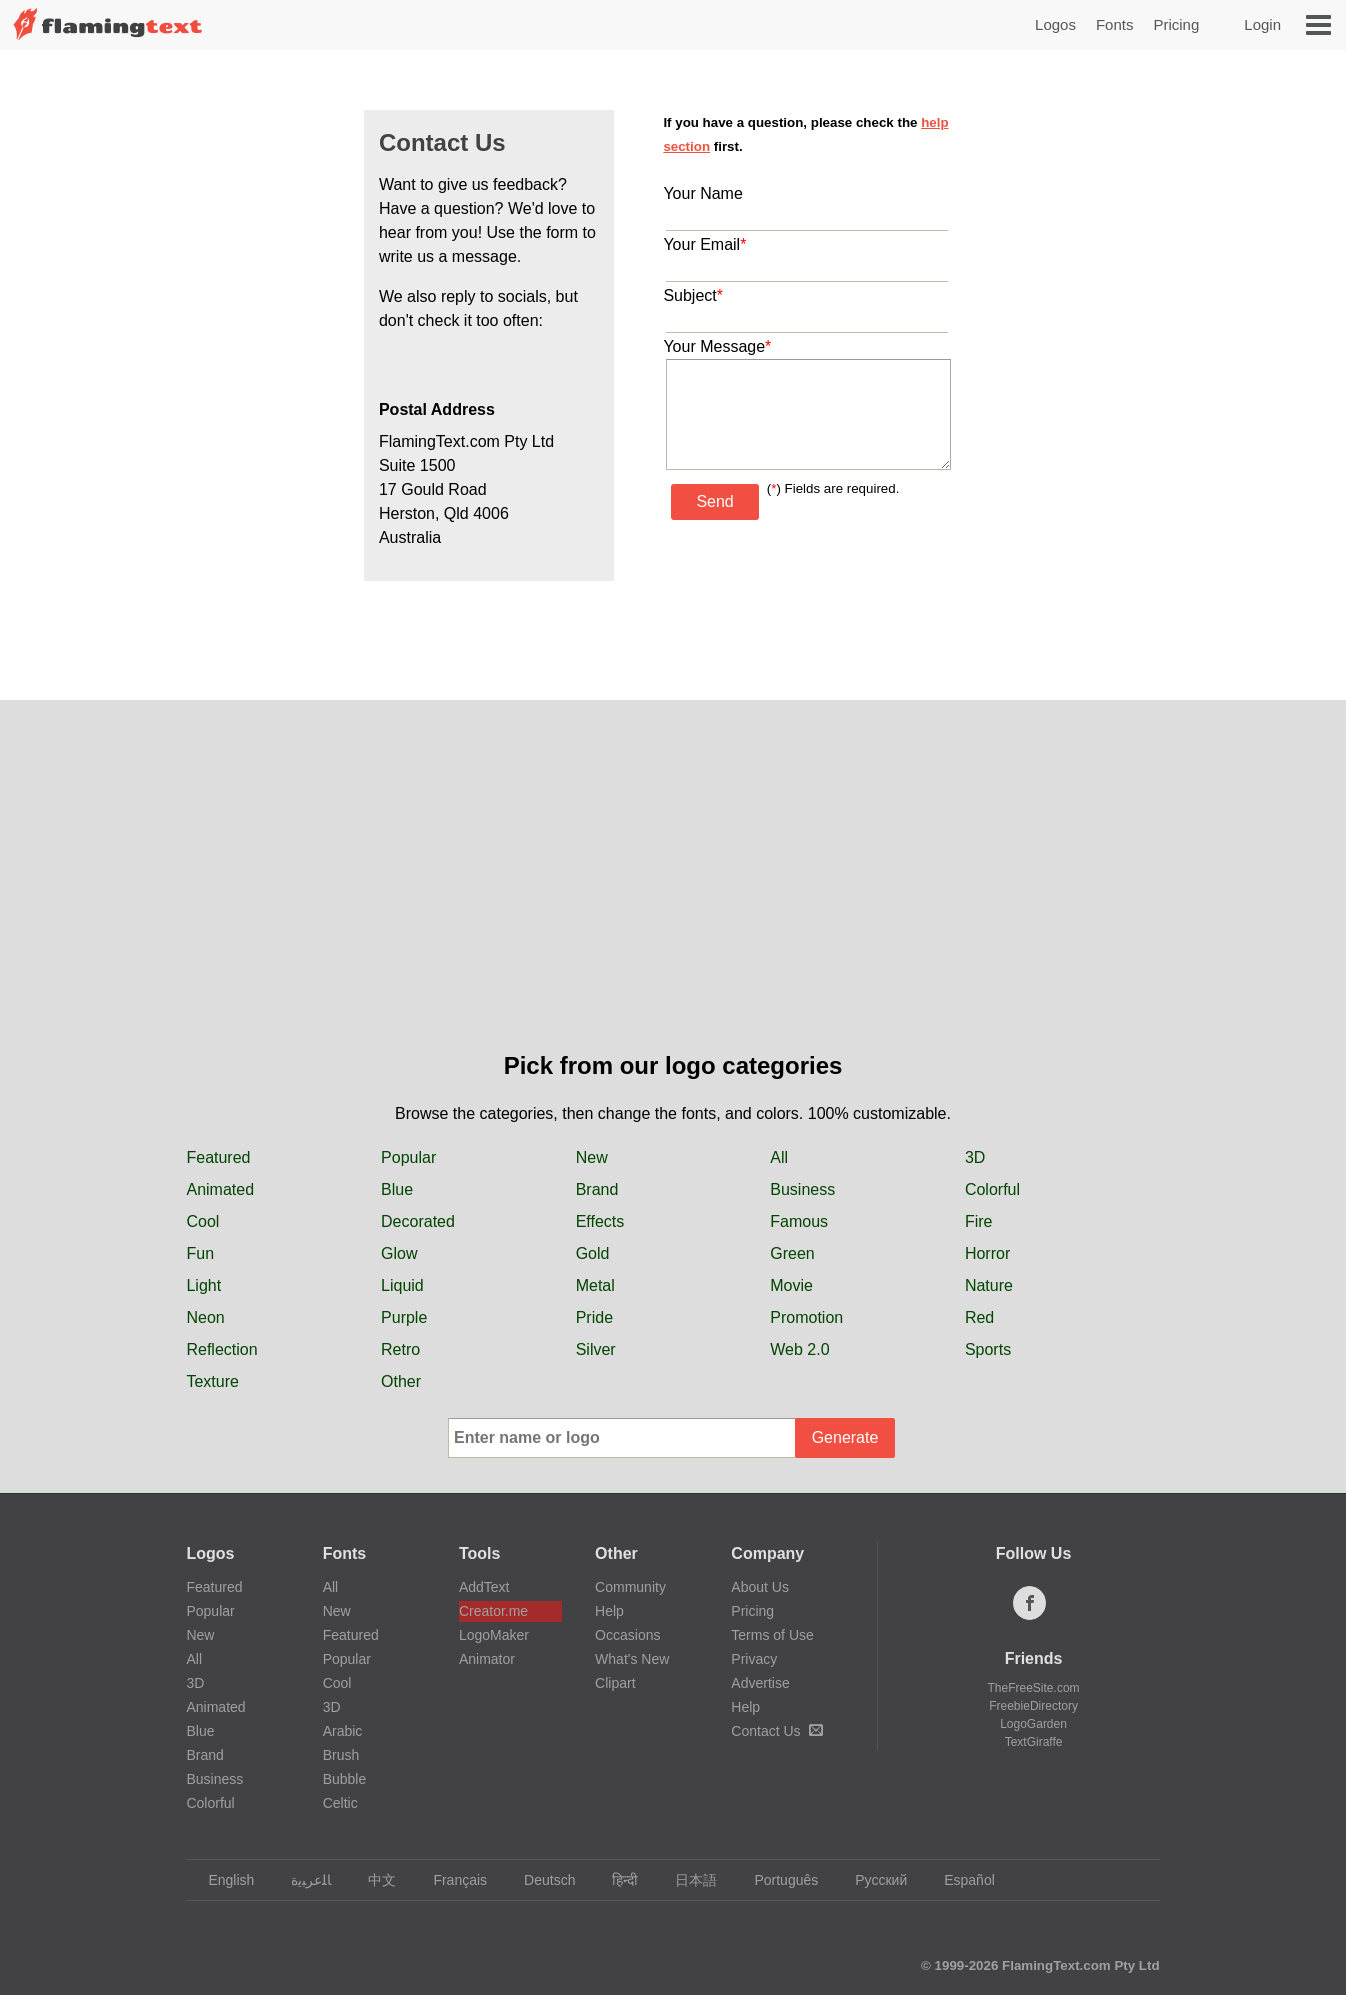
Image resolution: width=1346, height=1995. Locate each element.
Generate (845, 1437)
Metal (595, 1285)
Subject (693, 295)
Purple (404, 1317)
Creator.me (493, 1611)
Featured (218, 1157)
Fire (979, 1221)
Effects (600, 1221)
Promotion (806, 1317)
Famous (799, 1221)
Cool (202, 1221)
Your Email (704, 244)
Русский (871, 1880)
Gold (593, 1253)
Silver (596, 1349)
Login (1262, 24)
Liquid (402, 1285)
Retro (400, 1349)
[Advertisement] (673, 898)
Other (401, 1381)
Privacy (754, 1659)
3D (975, 1157)
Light (203, 1285)
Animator (487, 1659)
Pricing (1176, 24)
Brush (341, 1755)
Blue (397, 1189)
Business (802, 1189)
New (592, 1157)
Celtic (340, 1803)
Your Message (717, 346)
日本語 (686, 1880)
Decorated (418, 1221)
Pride (594, 1317)
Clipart (615, 1683)
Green (792, 1253)
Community (630, 1587)
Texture (212, 1381)
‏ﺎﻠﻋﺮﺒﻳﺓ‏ (301, 1880)
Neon (205, 1317)
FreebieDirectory (1033, 1706)
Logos (1055, 24)
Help (609, 1611)
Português (776, 1880)
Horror (987, 1253)
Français (450, 1880)
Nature (989, 1285)
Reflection (221, 1349)
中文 (372, 1880)
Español (960, 1880)
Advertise (760, 1683)
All (779, 1157)
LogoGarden (1033, 1724)
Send (714, 501)
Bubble (345, 1779)
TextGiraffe (1034, 1742)
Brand (597, 1189)
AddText (484, 1587)
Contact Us (776, 1731)
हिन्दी (615, 1880)
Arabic (343, 1731)
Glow (399, 1253)
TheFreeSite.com (1034, 1688)
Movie (791, 1285)
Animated (220, 1189)
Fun (200, 1253)
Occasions (627, 1635)
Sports (988, 1349)
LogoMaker (494, 1635)
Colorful (992, 1189)
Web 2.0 (799, 1349)
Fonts (1115, 24)
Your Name (702, 193)
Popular (408, 1157)
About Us (760, 1587)
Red (979, 1317)
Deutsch (540, 1880)
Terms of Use (772, 1635)
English (221, 1880)
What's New (632, 1659)
